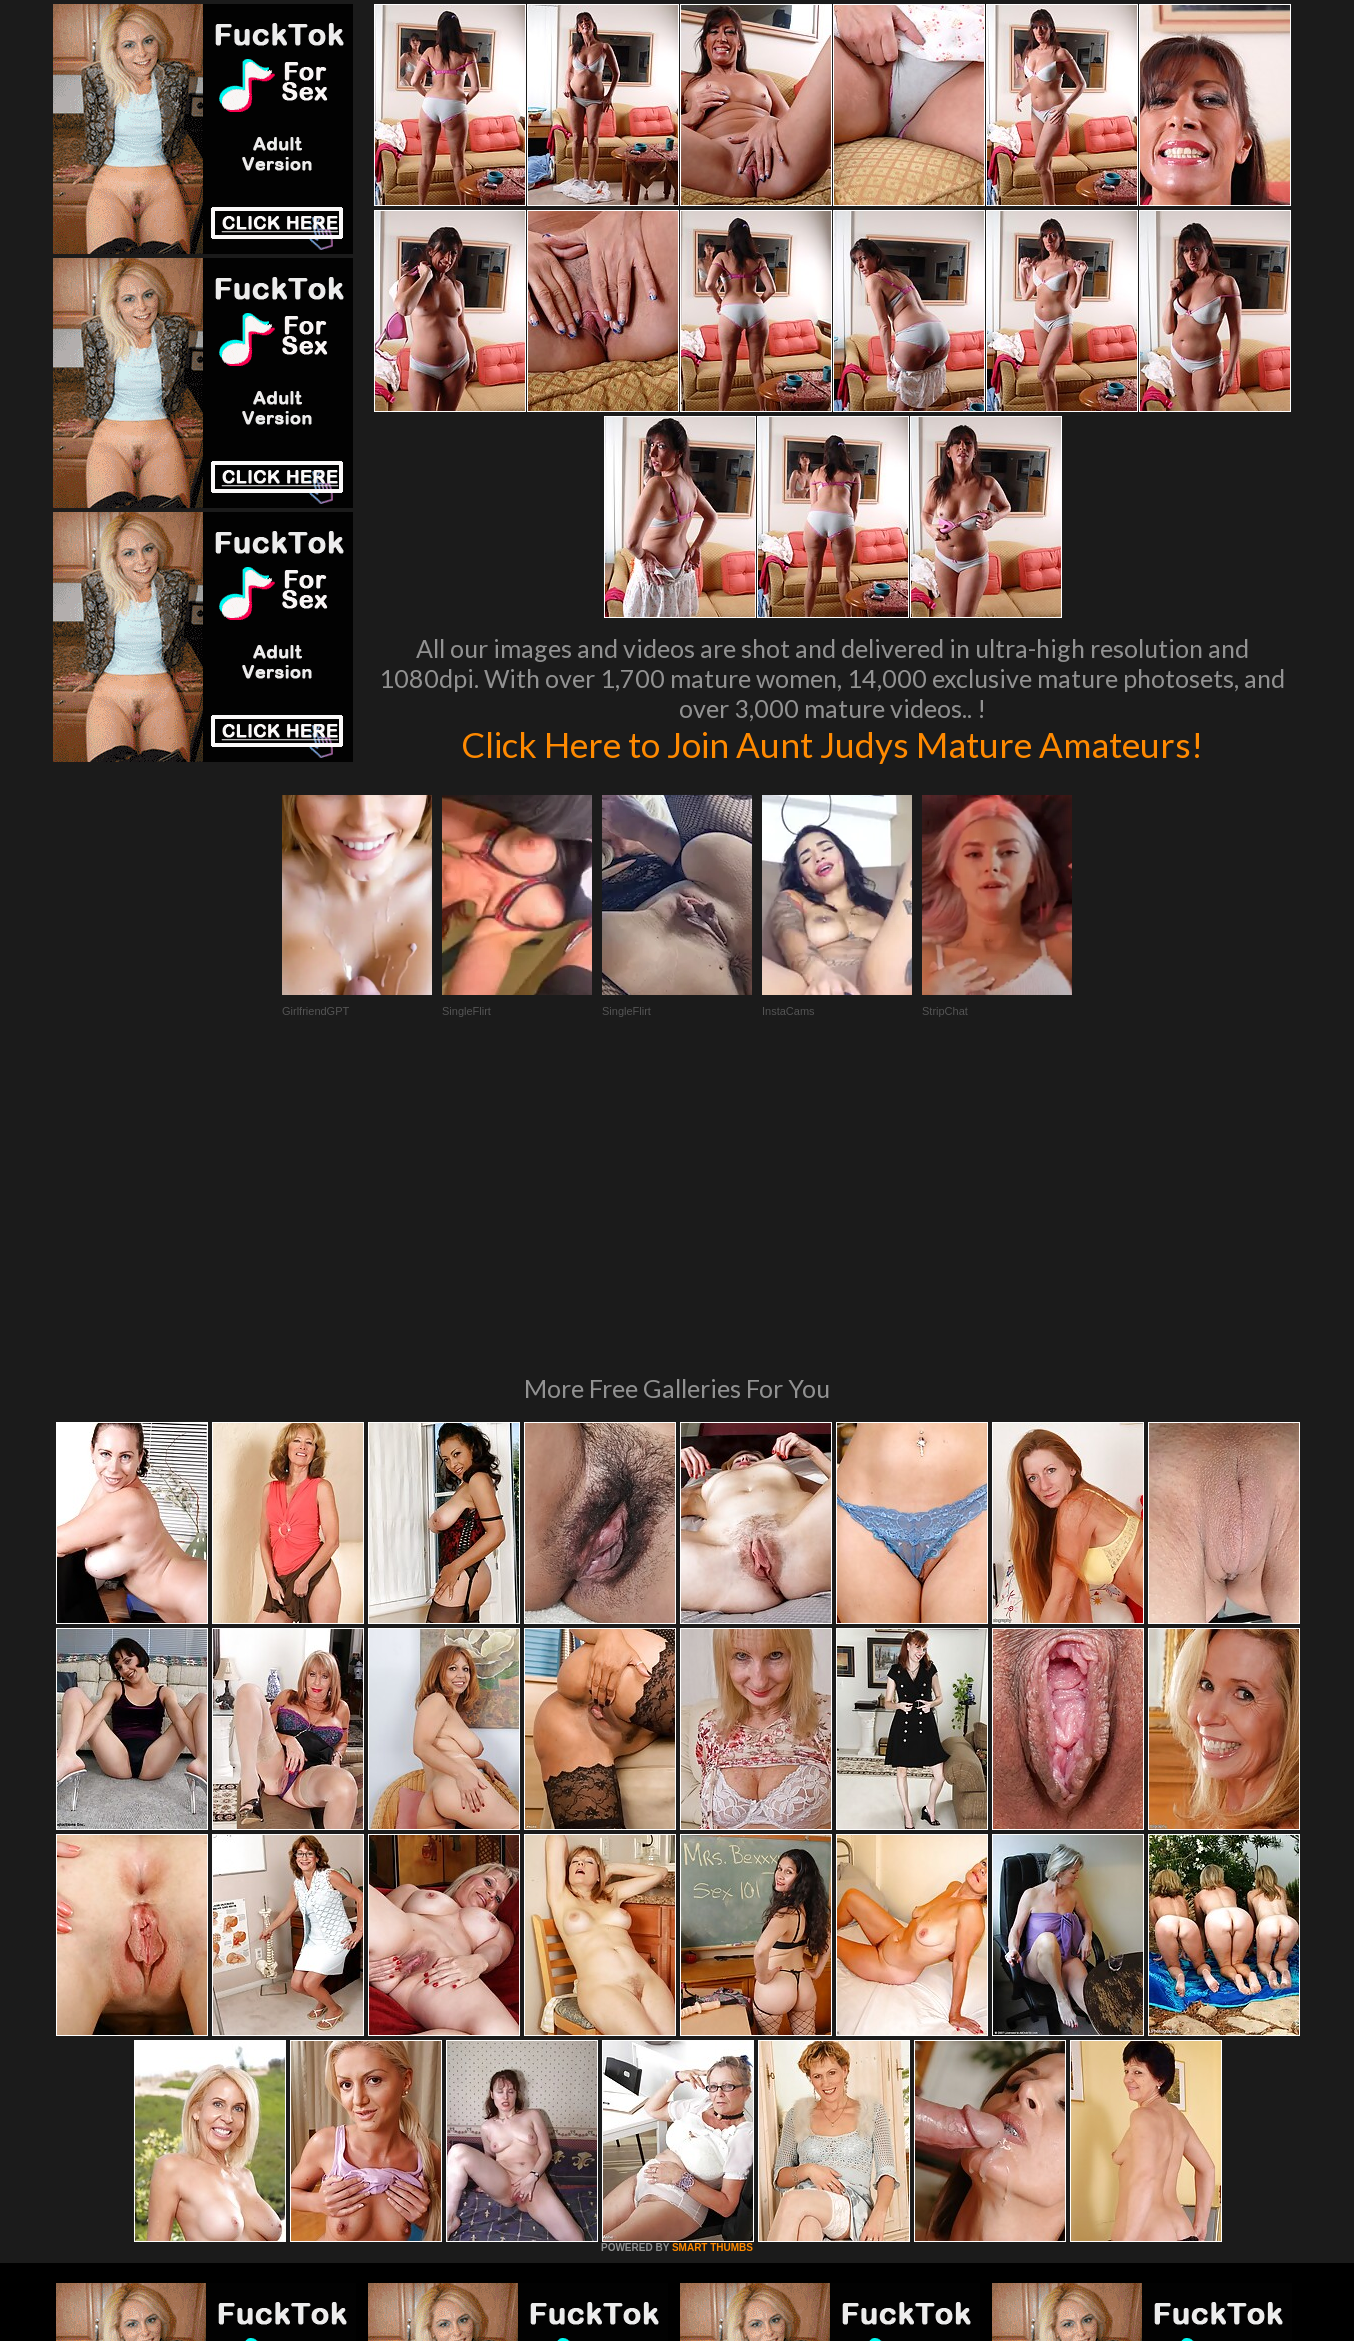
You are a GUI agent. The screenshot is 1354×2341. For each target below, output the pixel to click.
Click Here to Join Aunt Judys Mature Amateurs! (832, 744)
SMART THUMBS (712, 1974)
